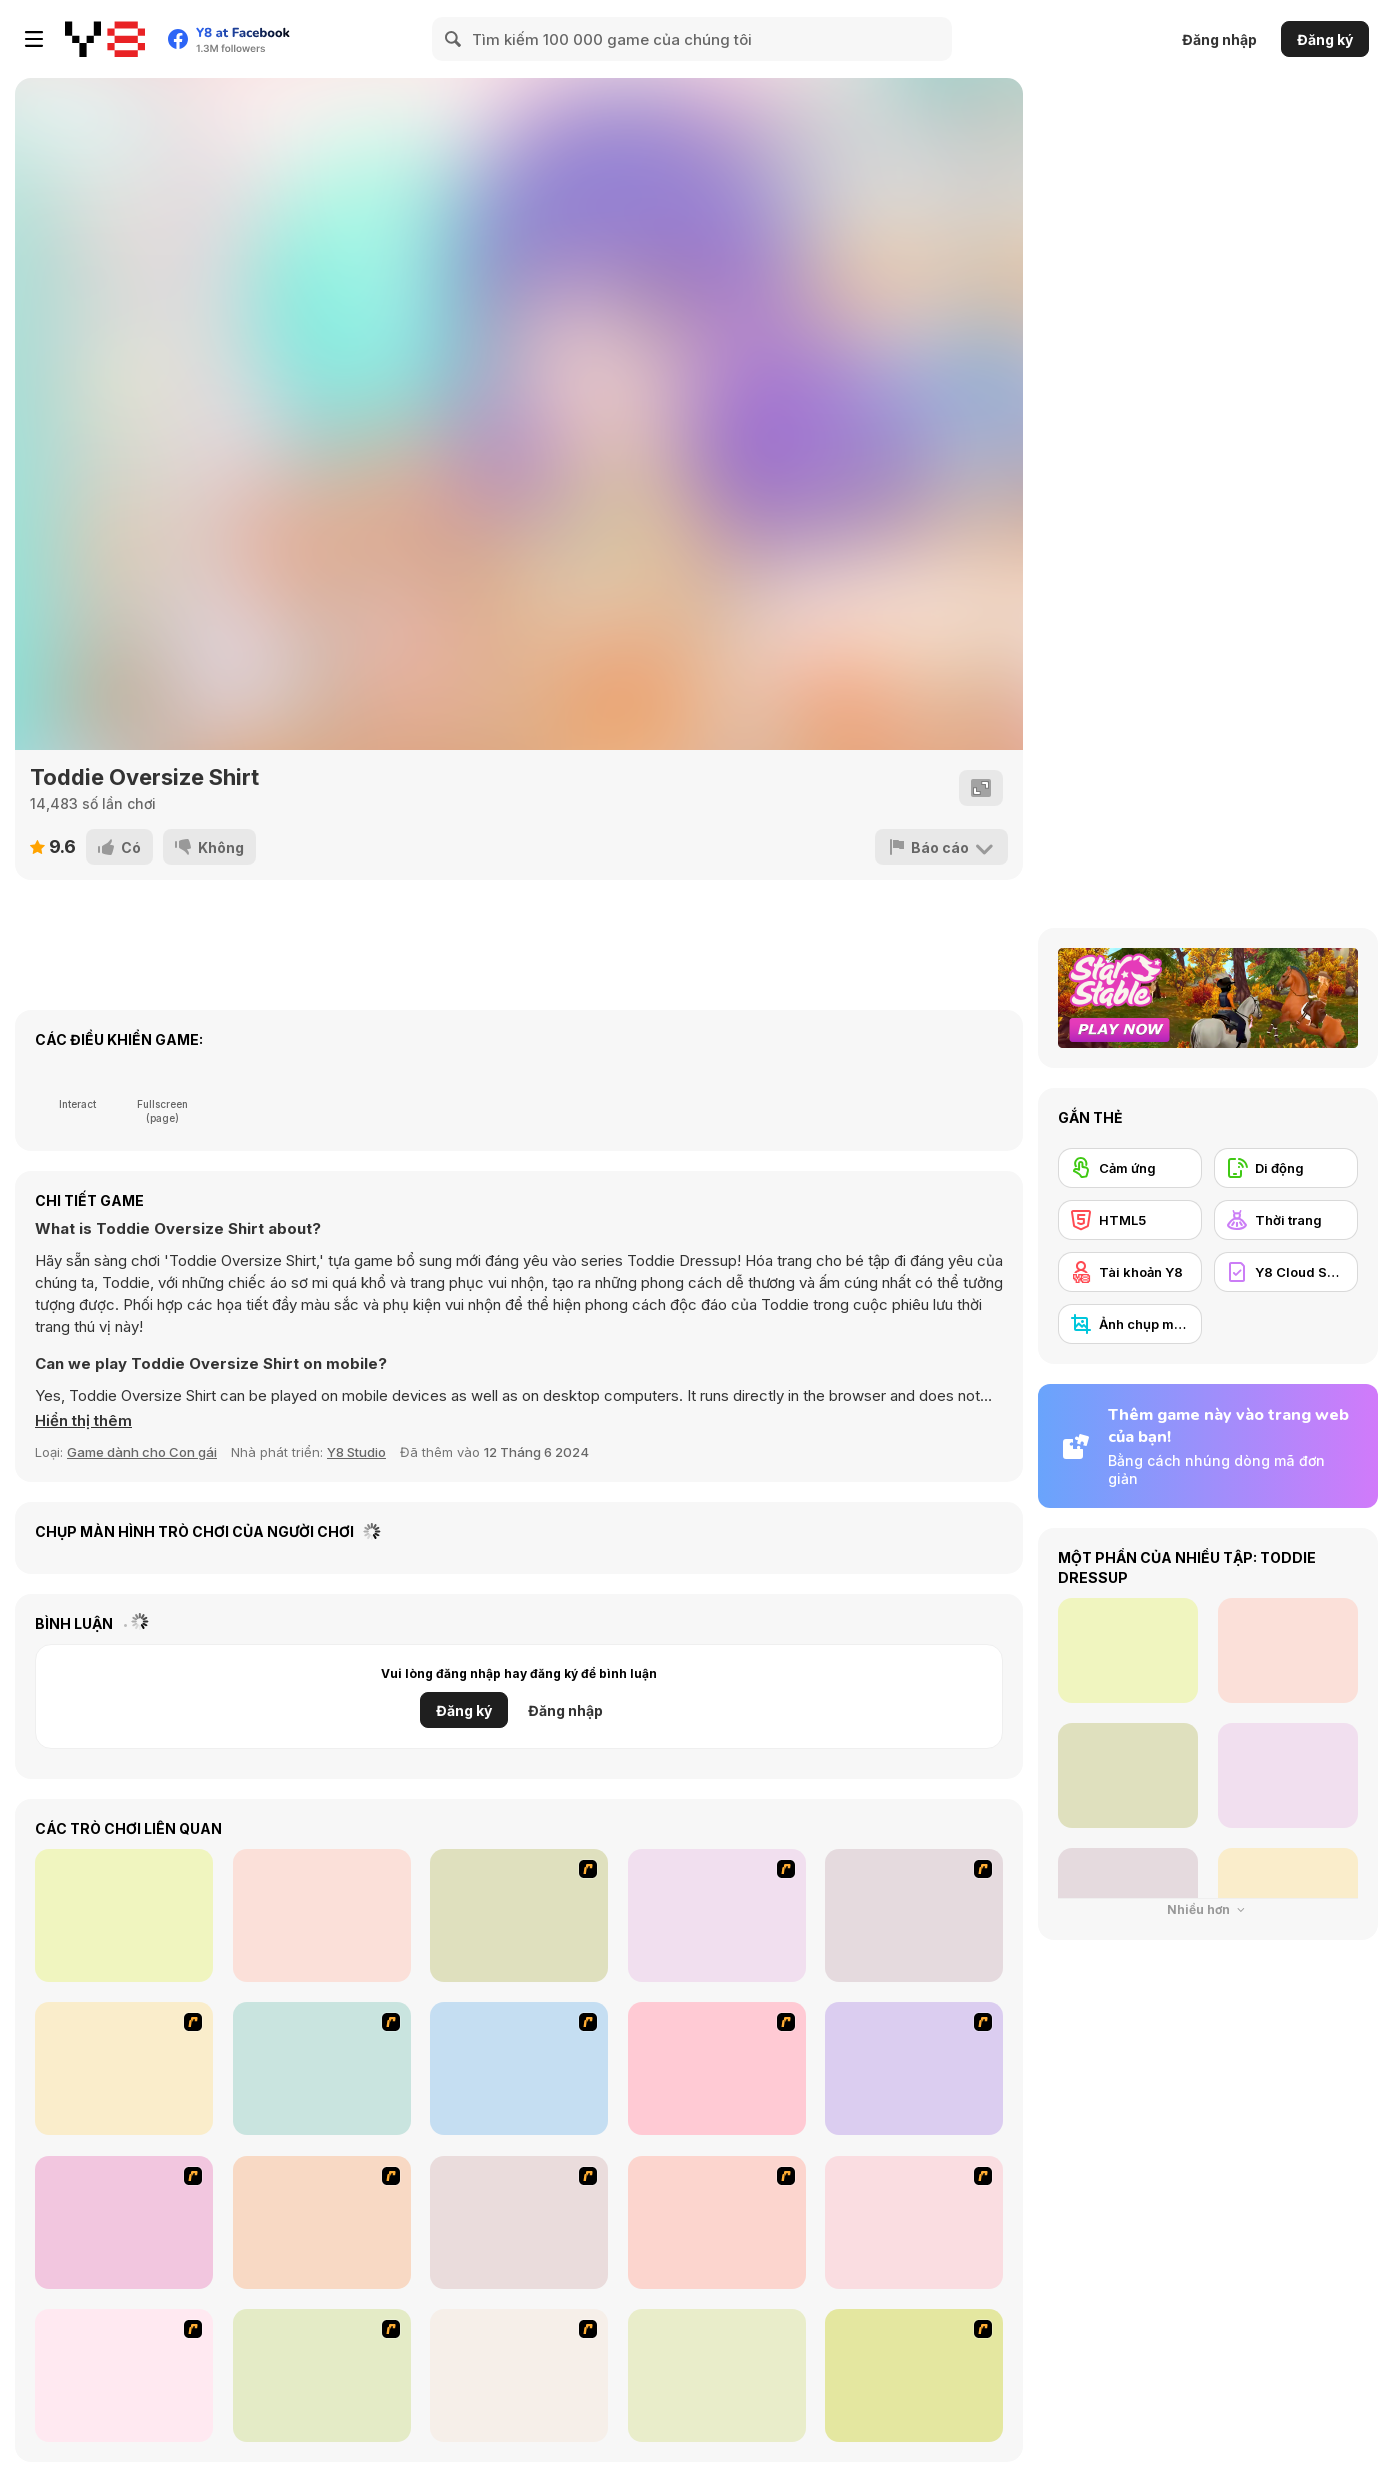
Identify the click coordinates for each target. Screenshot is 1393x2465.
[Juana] (717, 2222)
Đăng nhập (1219, 39)
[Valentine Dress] (519, 1915)
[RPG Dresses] (124, 2222)
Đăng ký (1325, 39)
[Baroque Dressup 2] (322, 2068)
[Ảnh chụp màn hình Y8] (1130, 1324)
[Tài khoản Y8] (1130, 1272)
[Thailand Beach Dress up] (124, 2068)
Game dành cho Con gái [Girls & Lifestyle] (142, 1452)
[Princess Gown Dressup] (717, 2068)
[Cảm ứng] (1130, 1168)
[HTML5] (1130, 1220)
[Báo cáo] (941, 847)
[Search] (454, 39)
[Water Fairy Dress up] (717, 1915)
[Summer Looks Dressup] (519, 2222)
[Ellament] (124, 2375)
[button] (83, 1421)
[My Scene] (519, 2068)
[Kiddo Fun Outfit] (322, 1915)
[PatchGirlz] (717, 2375)
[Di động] (1286, 1168)
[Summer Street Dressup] (914, 2068)
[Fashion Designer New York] (322, 2375)
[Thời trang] (1286, 1220)
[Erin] (322, 2222)
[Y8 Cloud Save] (1286, 1272)
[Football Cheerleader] (914, 2222)
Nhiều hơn (1208, 1909)
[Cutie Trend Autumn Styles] (914, 2375)
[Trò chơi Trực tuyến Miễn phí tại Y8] (105, 39)
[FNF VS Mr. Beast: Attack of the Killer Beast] (124, 1915)
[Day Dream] (519, 2375)
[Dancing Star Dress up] (914, 1915)
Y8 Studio (356, 1452)
